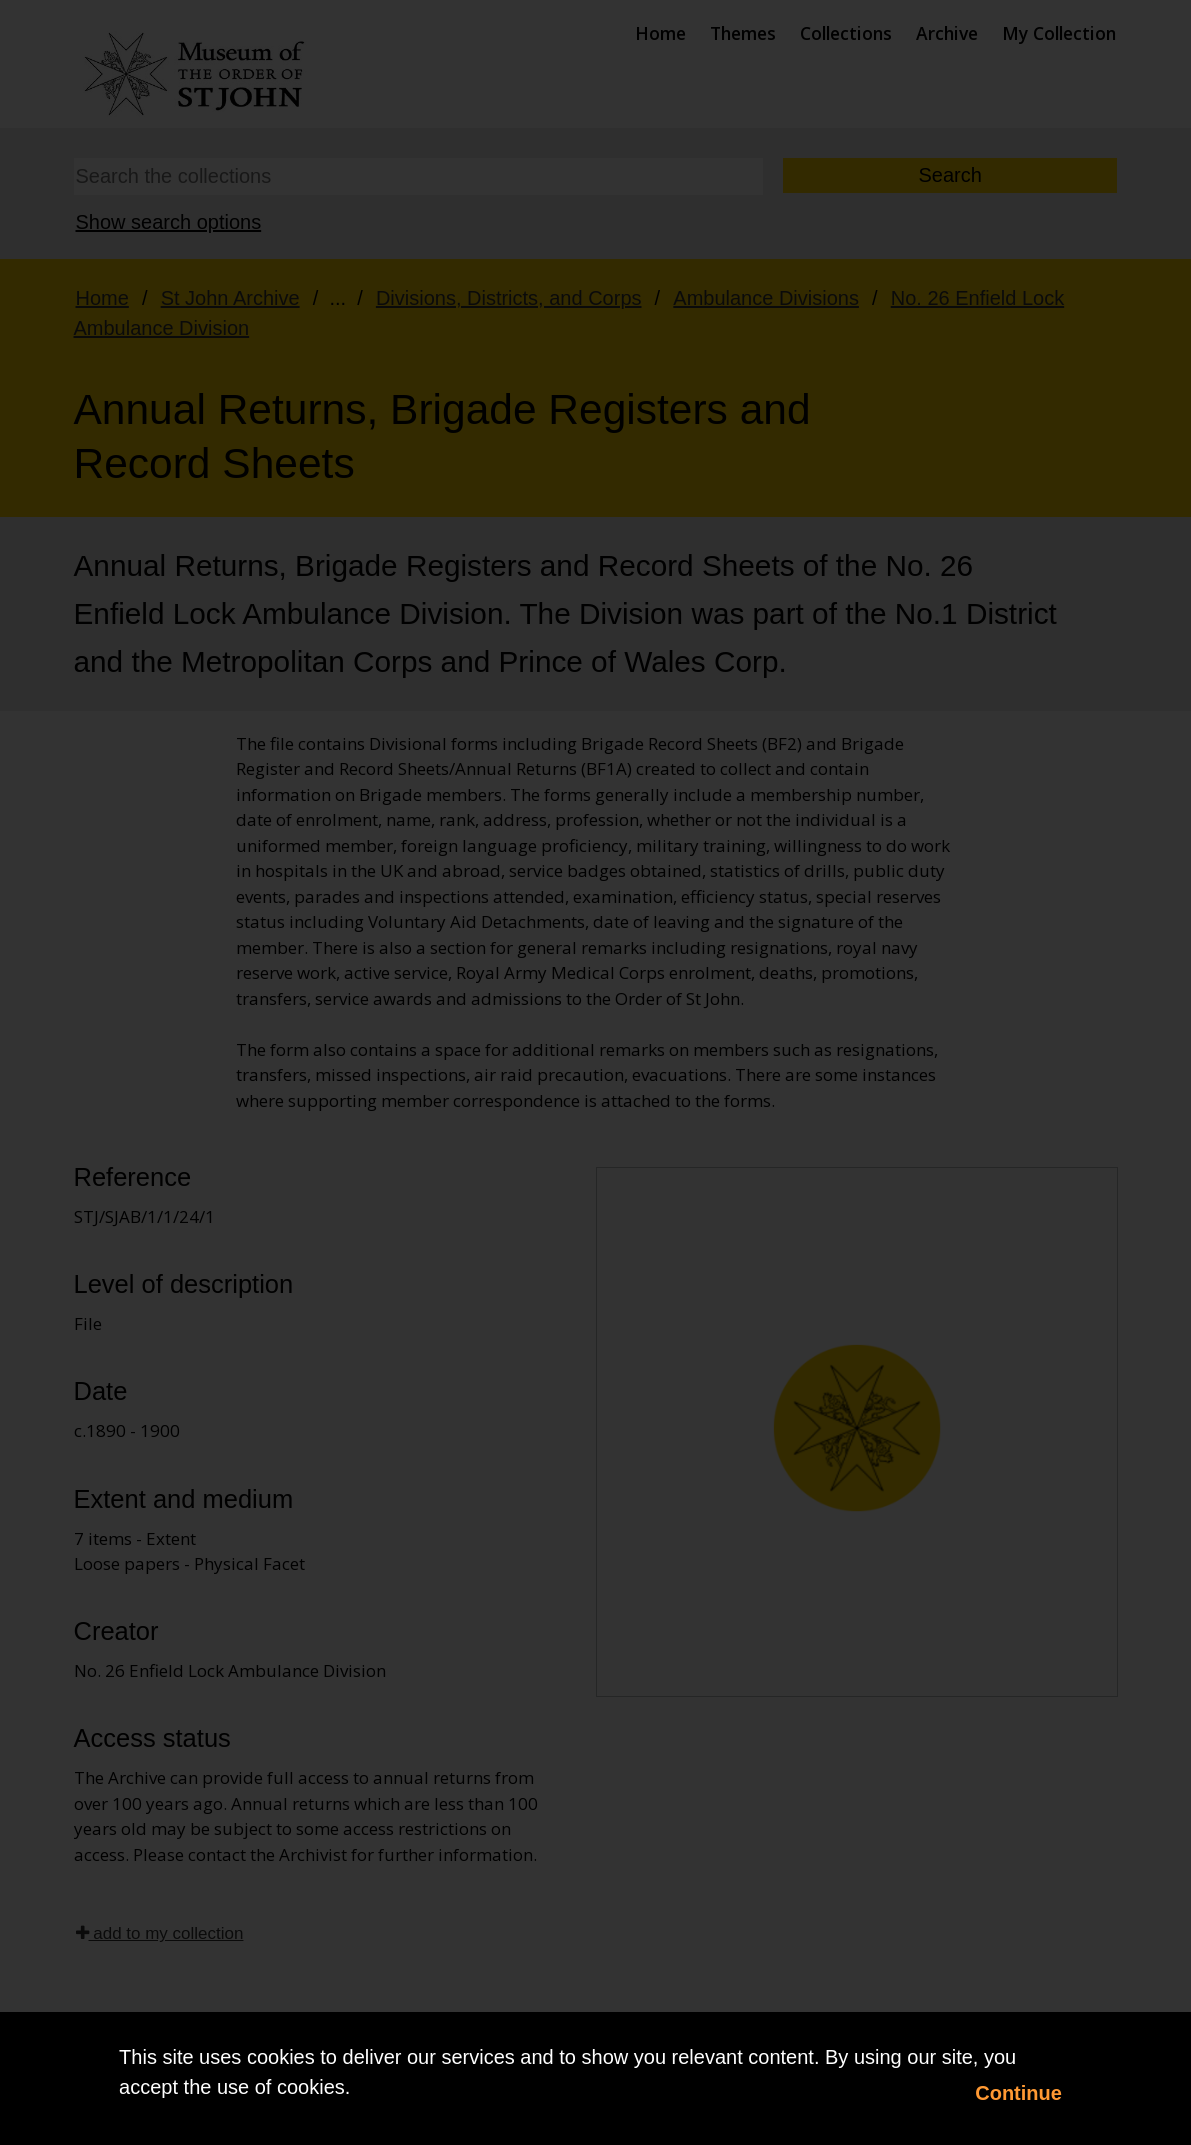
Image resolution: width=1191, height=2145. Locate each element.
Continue (1018, 2093)
